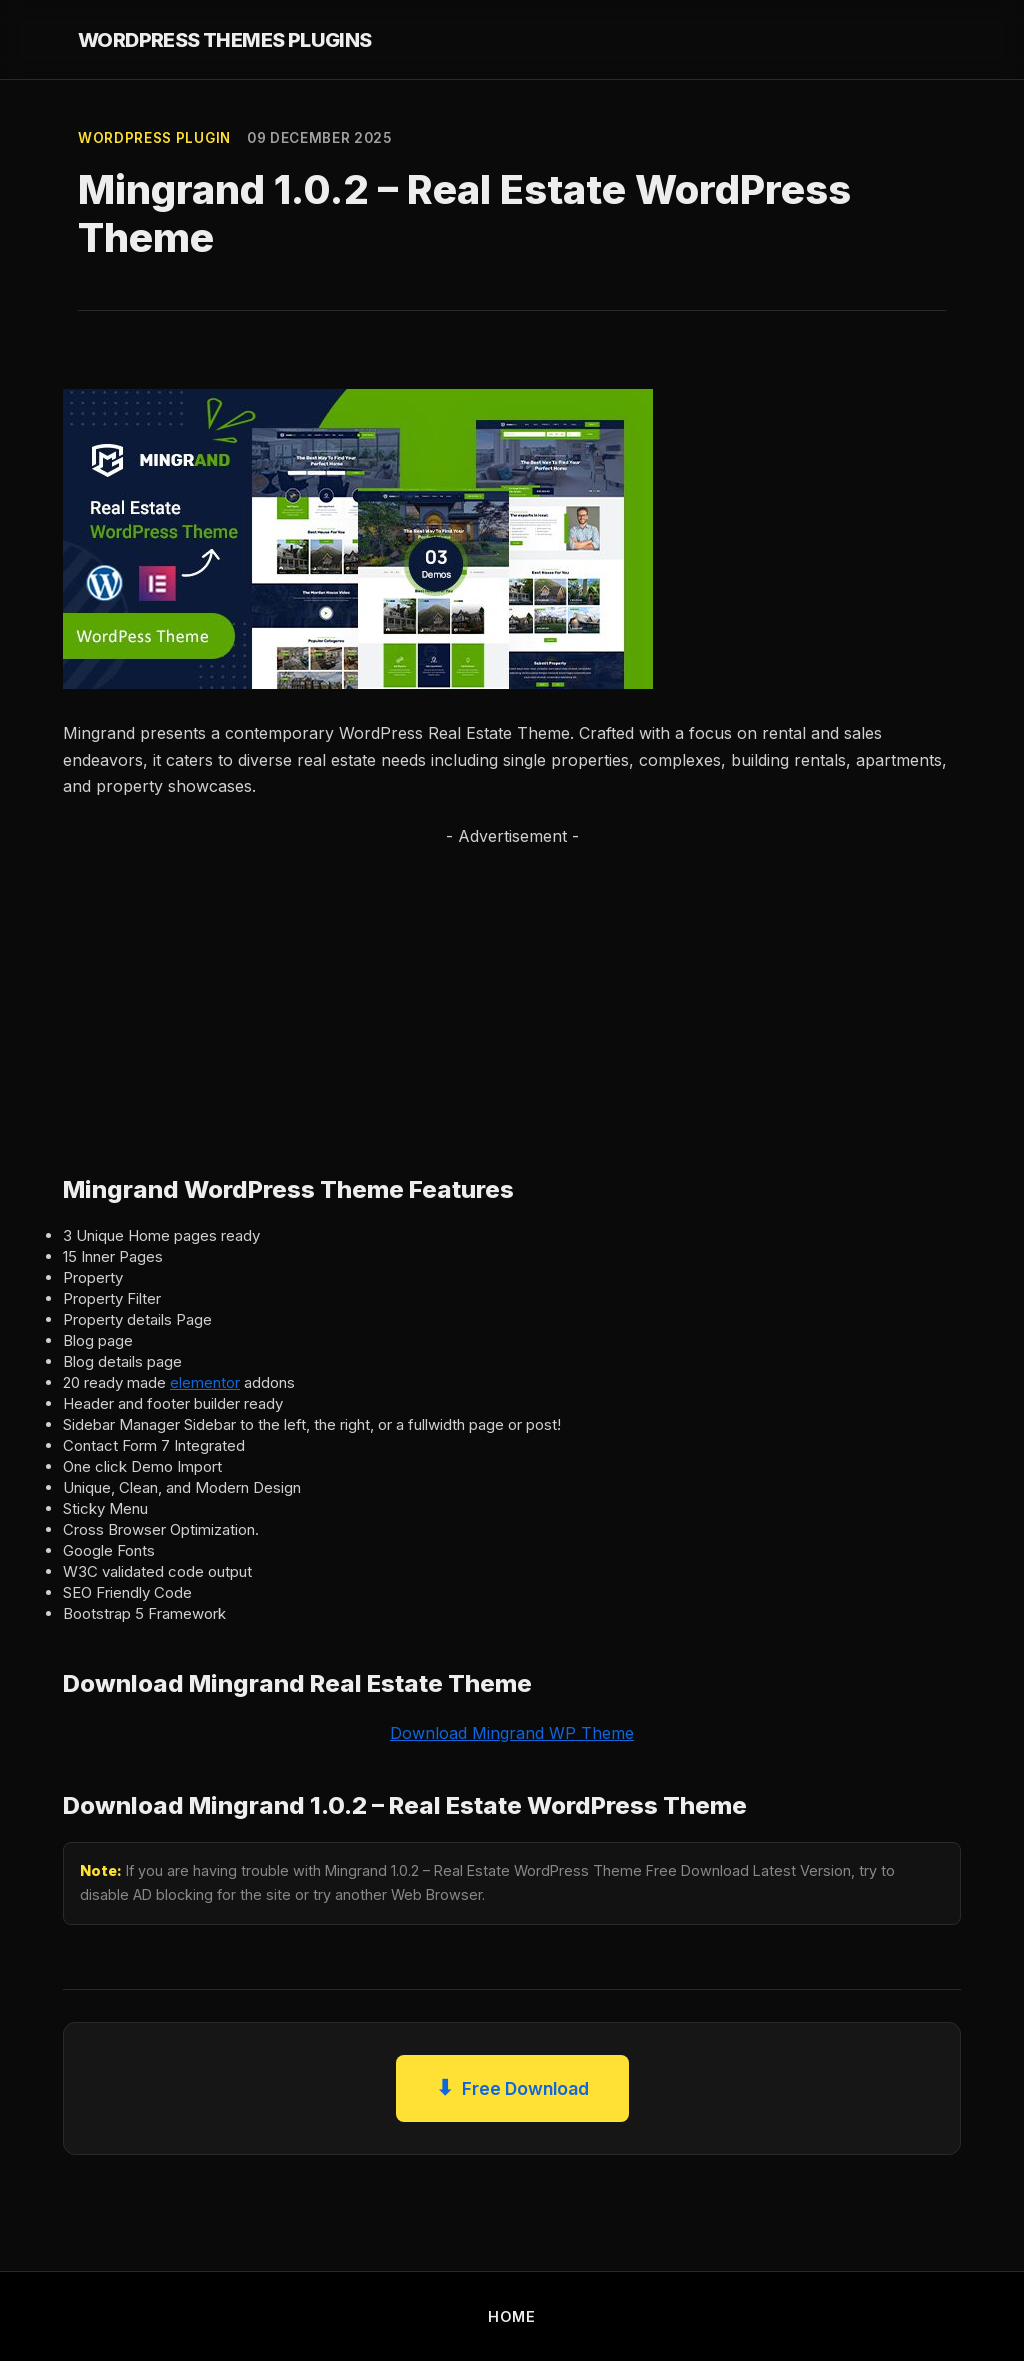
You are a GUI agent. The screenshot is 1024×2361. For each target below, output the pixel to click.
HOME (512, 2316)
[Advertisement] (512, 990)
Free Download (512, 2088)
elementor (205, 1382)
